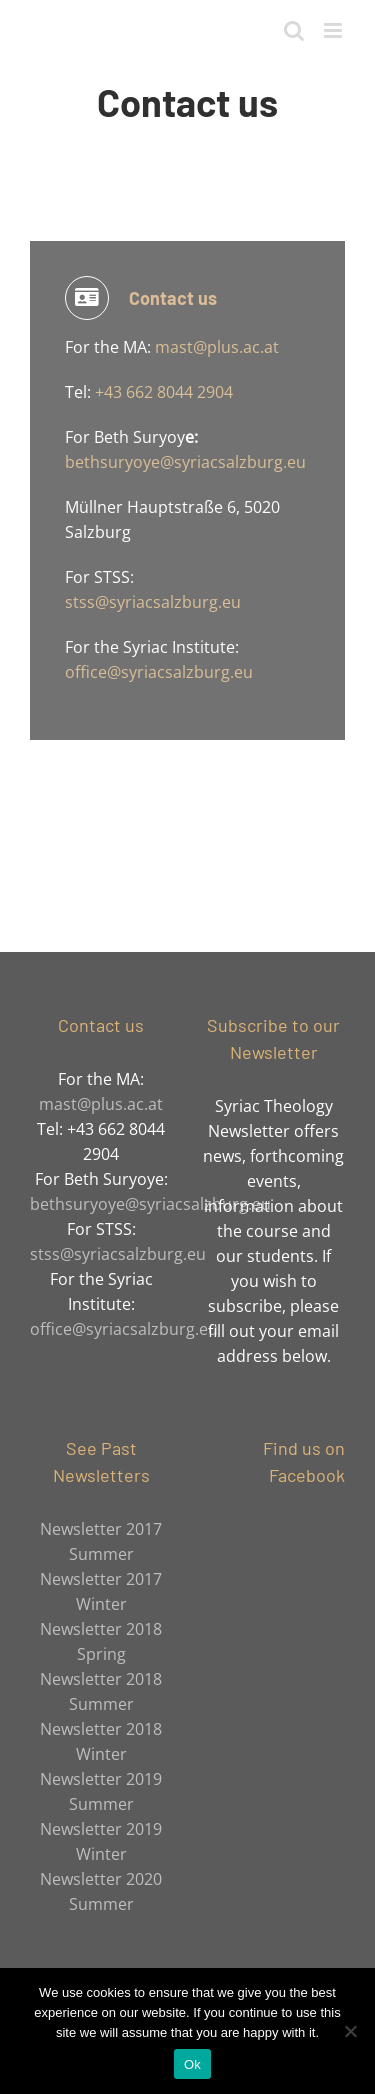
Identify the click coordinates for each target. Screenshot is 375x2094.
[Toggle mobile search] (294, 30)
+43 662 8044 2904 (164, 392)
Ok (192, 2064)
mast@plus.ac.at (215, 347)
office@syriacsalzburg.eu (159, 672)
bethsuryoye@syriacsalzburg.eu (185, 462)
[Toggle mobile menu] (334, 30)
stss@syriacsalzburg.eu (153, 602)
